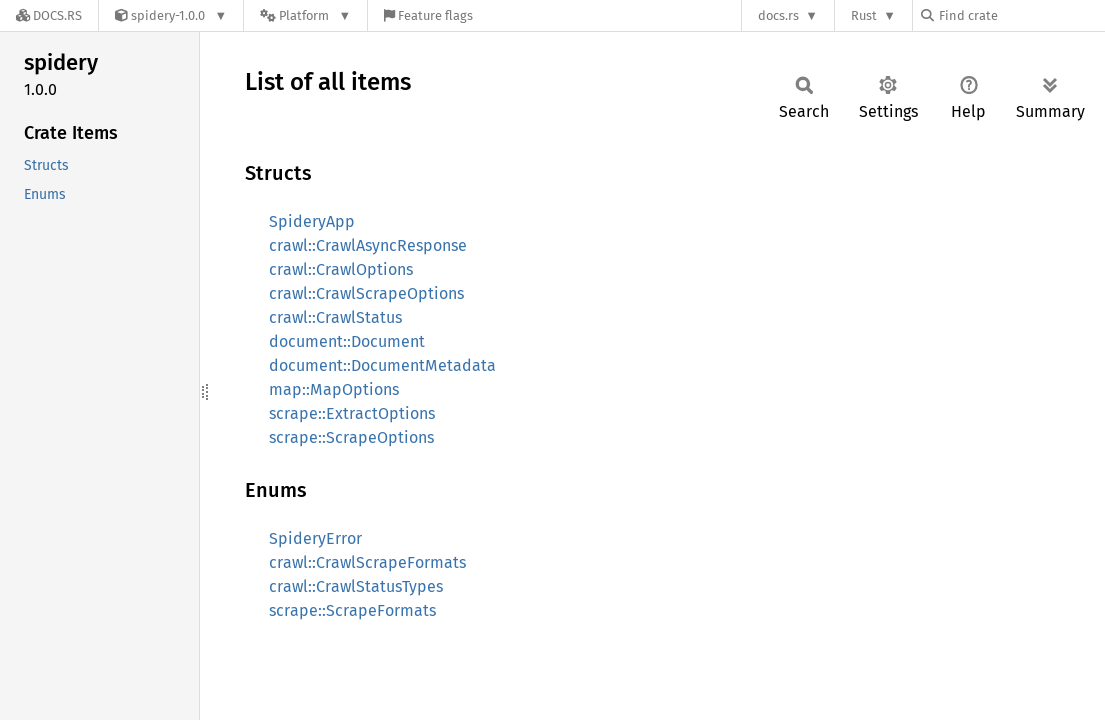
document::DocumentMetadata (382, 365)
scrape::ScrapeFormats (352, 610)
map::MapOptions (334, 389)
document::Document (347, 341)
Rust (864, 15)
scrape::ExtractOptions (352, 413)
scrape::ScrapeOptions (351, 437)
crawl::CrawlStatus (335, 317)
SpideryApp (312, 221)
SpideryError (315, 538)
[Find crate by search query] (1021, 15)
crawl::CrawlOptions (341, 269)
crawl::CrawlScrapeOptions (366, 293)
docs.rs (778, 15)
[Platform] (305, 15)
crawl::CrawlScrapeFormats (367, 562)
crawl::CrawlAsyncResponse (368, 245)
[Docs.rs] (49, 15)
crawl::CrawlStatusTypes (356, 586)
